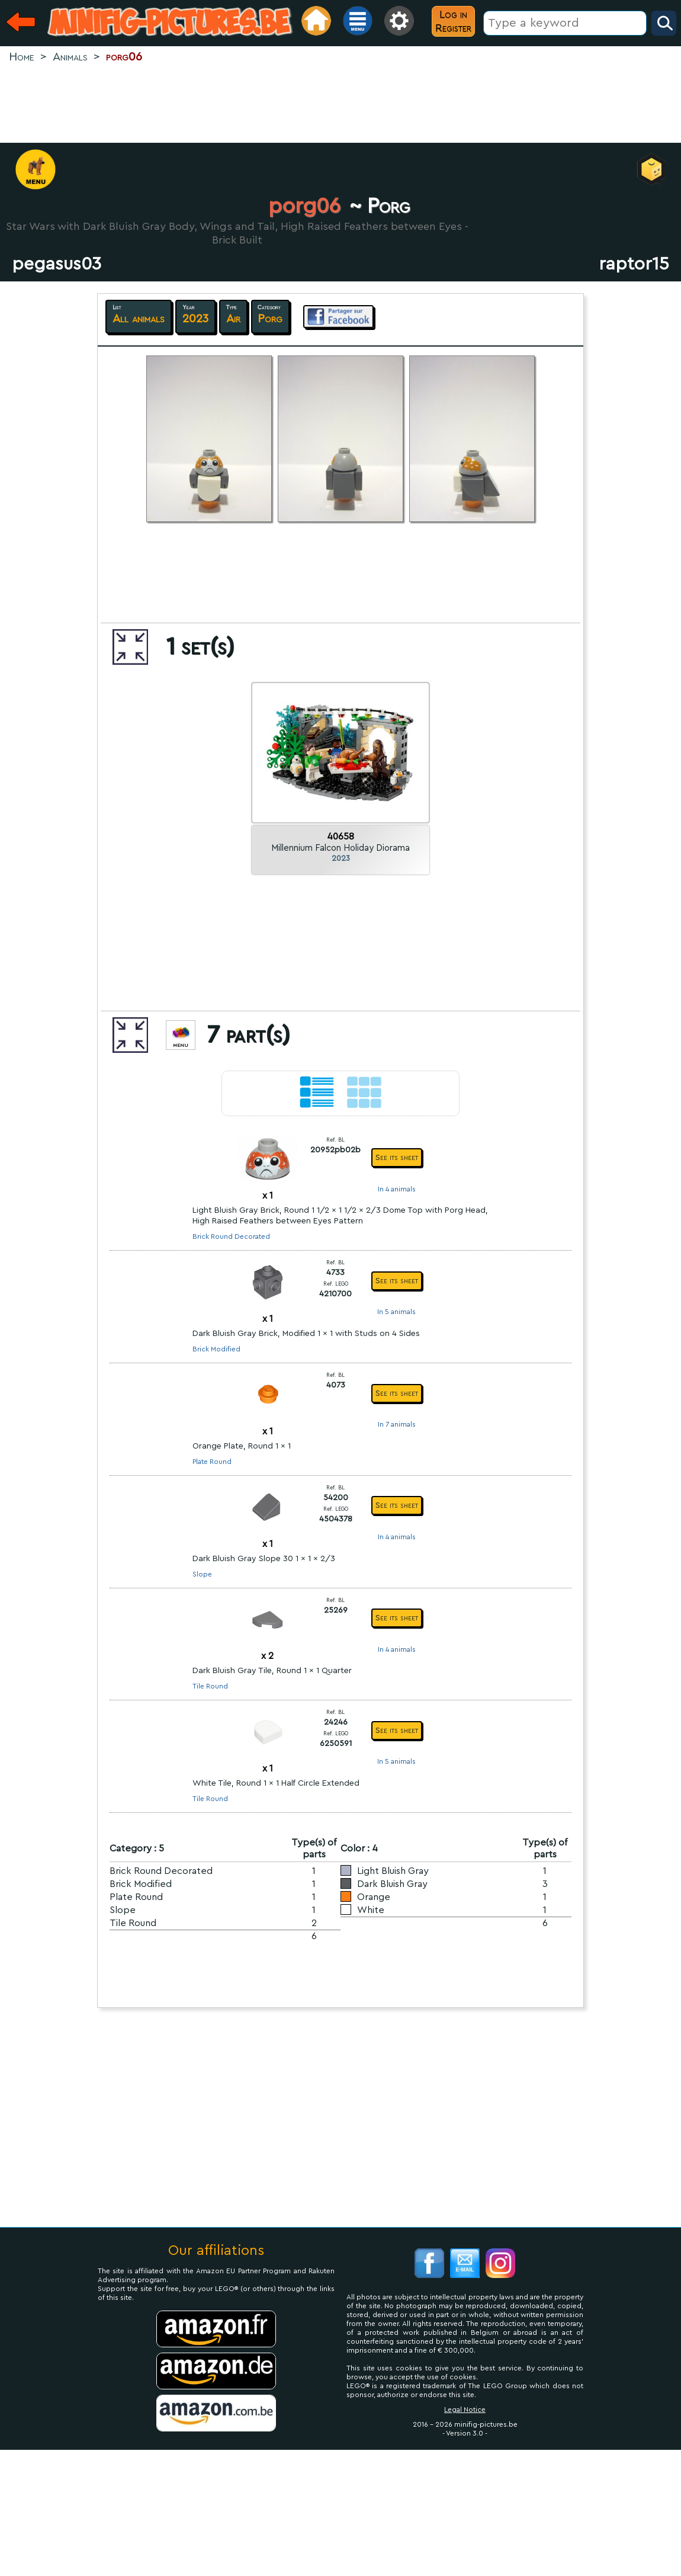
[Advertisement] (340, 104)
